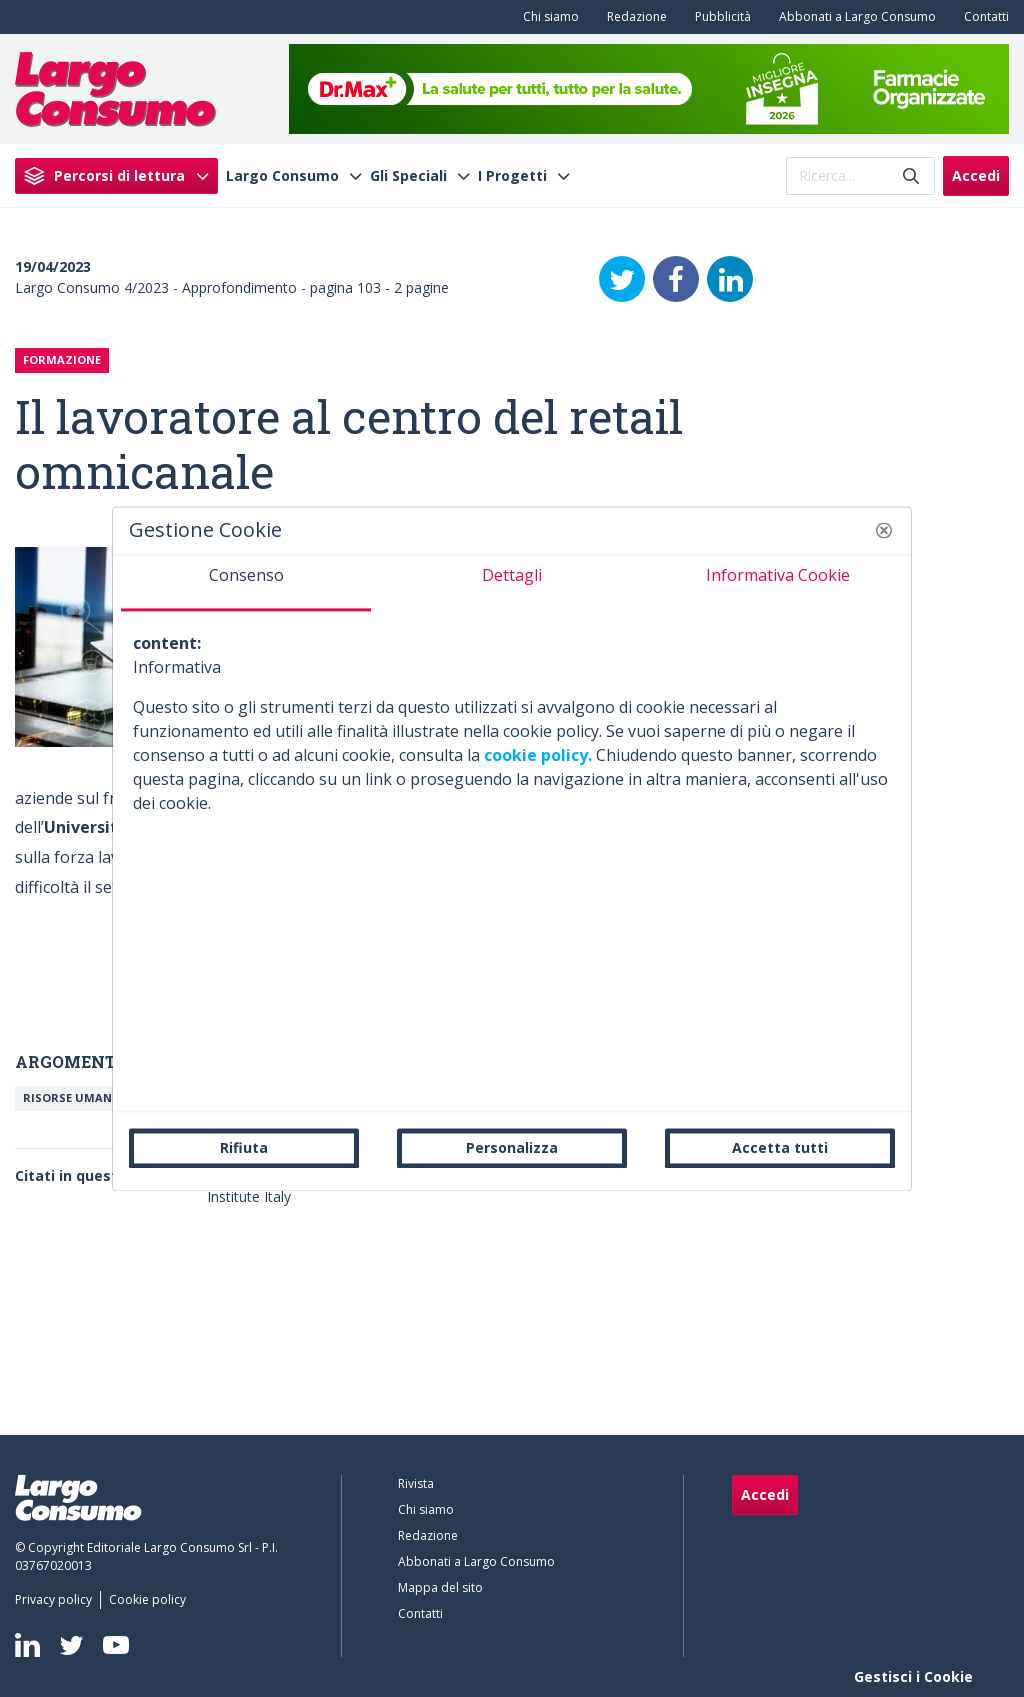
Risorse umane (70, 1097)
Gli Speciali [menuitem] (408, 176)
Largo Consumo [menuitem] (282, 176)
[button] (884, 530)
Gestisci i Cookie (913, 1676)
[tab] (246, 583)
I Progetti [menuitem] (512, 176)
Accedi (976, 175)
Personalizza (512, 1147)
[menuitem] (547, 17)
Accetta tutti (780, 1147)
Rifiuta (244, 1147)
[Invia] (911, 175)
